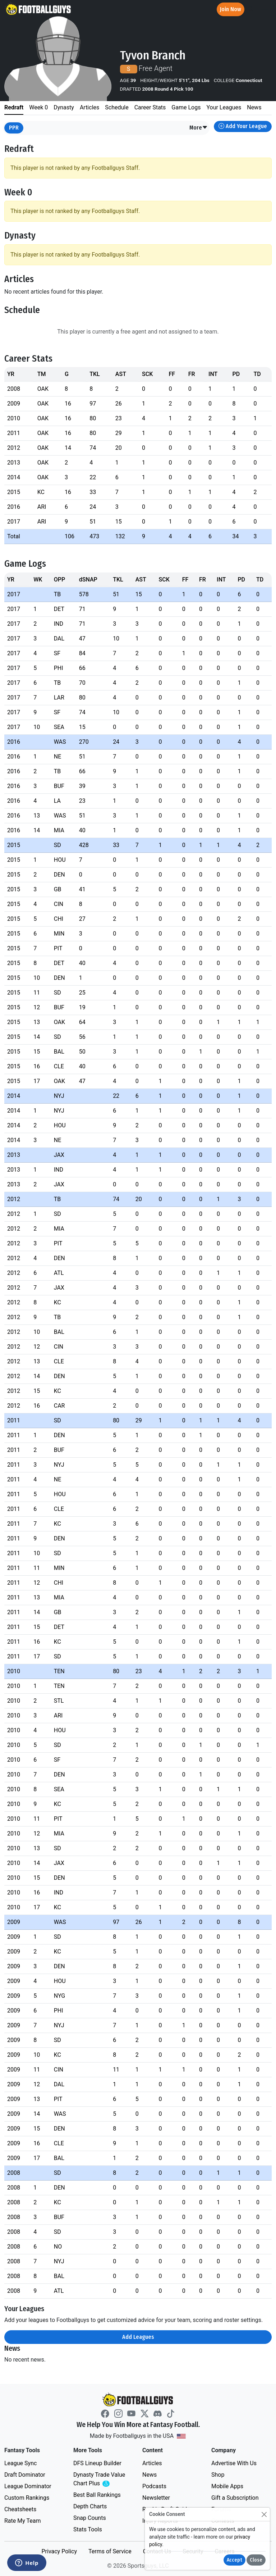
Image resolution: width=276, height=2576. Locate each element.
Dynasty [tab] (64, 107)
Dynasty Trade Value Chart (100, 2479)
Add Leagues (138, 2336)
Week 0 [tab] (38, 107)
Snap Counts (89, 2517)
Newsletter (156, 2497)
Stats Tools (87, 2529)
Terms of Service (110, 2551)
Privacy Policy (59, 2551)
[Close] (264, 2514)
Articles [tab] (89, 107)
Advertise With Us (234, 2463)
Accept (234, 2560)
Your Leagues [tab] (223, 107)
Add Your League (242, 126)
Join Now (230, 9)
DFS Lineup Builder (97, 2463)
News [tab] (254, 107)
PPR (14, 127)
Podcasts (154, 2486)
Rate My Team (22, 2520)
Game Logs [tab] (186, 107)
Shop (217, 2474)
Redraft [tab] (13, 107)
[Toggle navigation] (264, 10)
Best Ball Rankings (97, 2494)
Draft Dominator (24, 2474)
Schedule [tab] (116, 107)
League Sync (20, 2463)
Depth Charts (90, 2506)
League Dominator (27, 2486)
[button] (198, 128)
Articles (152, 2463)
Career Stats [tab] (150, 107)
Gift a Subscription (235, 2497)
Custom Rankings (26, 2497)
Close (256, 2560)
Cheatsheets (20, 2509)
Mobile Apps (227, 2486)
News (149, 2474)
